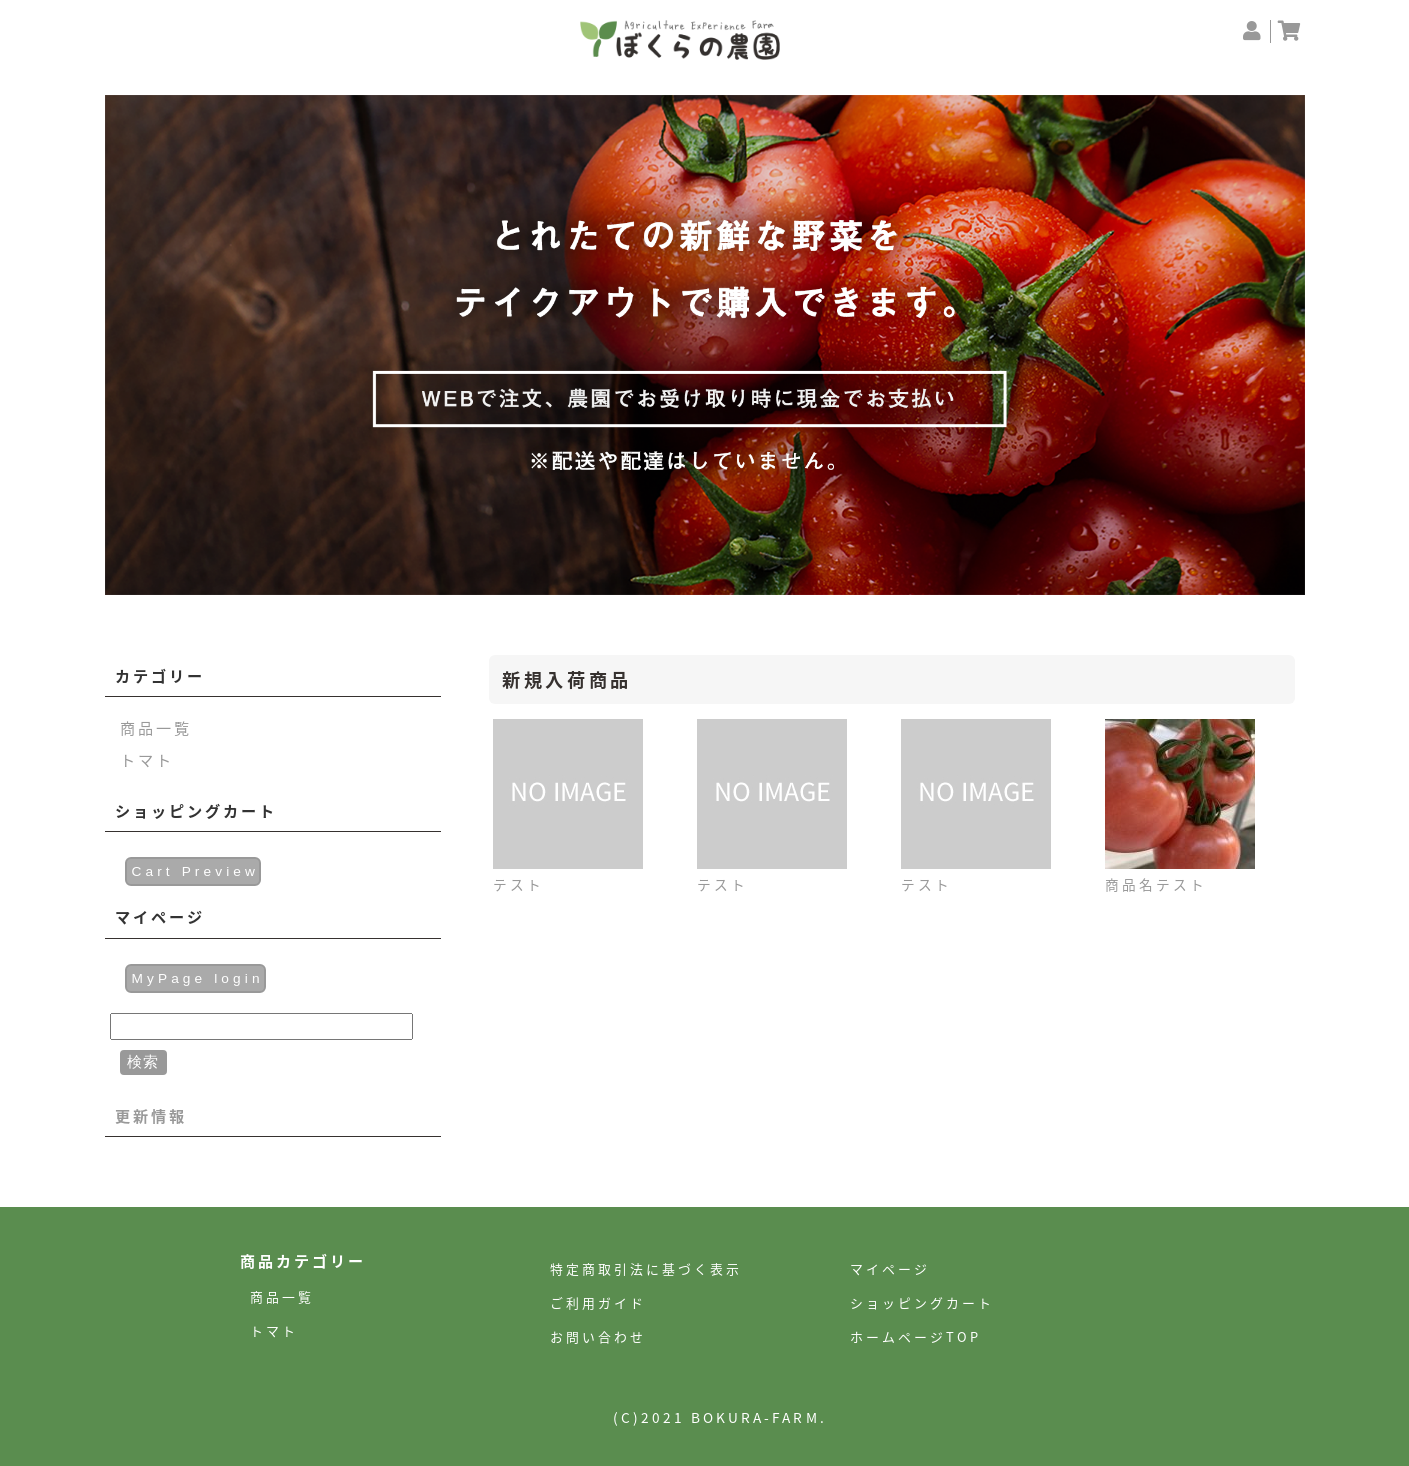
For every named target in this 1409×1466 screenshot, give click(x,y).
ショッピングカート (922, 1302)
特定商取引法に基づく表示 (646, 1268)
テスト (518, 884)
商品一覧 (156, 727)
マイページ (890, 1268)
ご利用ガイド (598, 1302)
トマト (147, 759)
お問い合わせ (598, 1336)
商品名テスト (1156, 884)
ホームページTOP (915, 1336)
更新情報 (151, 1115)
